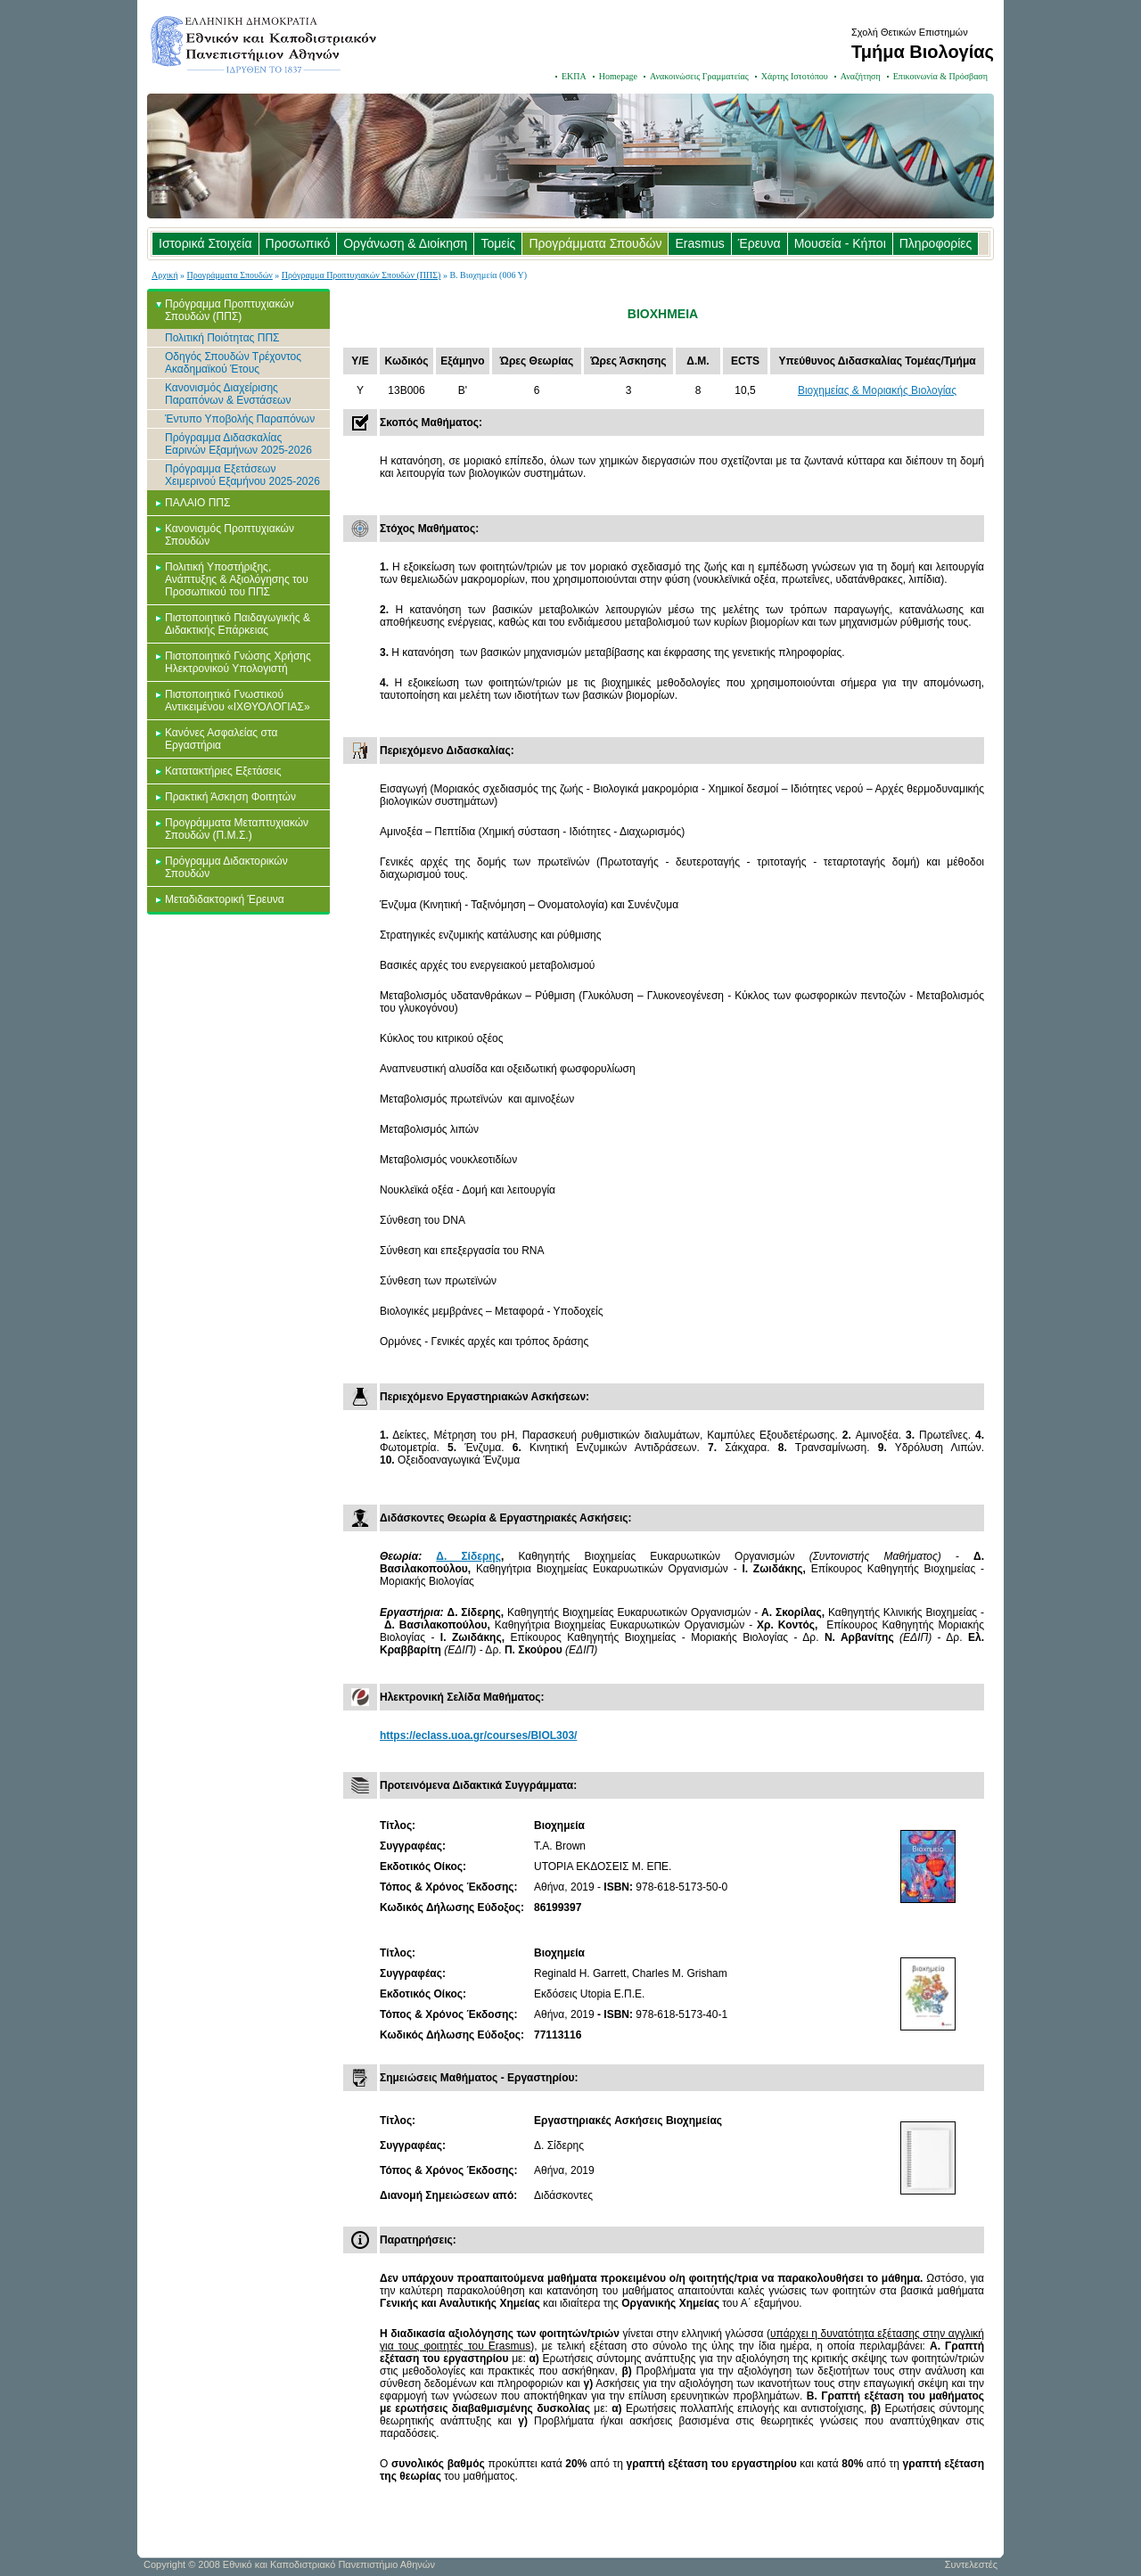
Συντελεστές (971, 2564)
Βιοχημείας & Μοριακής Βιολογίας (877, 390)
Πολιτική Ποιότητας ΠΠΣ (222, 338)
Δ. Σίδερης (468, 1556)
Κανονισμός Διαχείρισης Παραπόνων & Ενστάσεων (228, 393)
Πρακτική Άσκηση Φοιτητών (230, 797)
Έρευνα (759, 243)
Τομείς (497, 243)
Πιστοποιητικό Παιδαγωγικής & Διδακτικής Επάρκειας (237, 623)
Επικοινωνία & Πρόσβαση (940, 76)
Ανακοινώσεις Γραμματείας (699, 76)
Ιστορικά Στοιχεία (205, 243)
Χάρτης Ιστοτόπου (794, 76)
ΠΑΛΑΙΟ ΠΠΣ (197, 502)
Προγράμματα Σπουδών (595, 243)
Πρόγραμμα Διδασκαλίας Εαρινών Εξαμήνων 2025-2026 (238, 443)
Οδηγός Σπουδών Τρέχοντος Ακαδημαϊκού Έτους (233, 362)
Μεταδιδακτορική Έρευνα (224, 899)
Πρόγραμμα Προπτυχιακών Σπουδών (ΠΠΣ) (361, 275)
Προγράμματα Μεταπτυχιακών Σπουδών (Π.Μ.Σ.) (236, 828)
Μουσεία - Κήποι (840, 243)
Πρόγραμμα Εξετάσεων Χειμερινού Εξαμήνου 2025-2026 (242, 475)
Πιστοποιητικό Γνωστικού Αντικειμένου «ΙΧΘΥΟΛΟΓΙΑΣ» (237, 700)
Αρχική (165, 275)
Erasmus (699, 243)
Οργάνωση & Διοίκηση (405, 243)
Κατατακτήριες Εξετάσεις (223, 771)
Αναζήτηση (861, 76)
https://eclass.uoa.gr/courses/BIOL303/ (478, 1735)
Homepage (618, 76)
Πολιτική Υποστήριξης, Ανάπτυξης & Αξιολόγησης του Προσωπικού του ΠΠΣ (236, 579)
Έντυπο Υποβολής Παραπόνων (240, 419)
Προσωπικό (298, 243)
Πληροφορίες (936, 243)
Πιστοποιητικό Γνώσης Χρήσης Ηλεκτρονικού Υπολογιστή (238, 662)
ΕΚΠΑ (574, 76)
